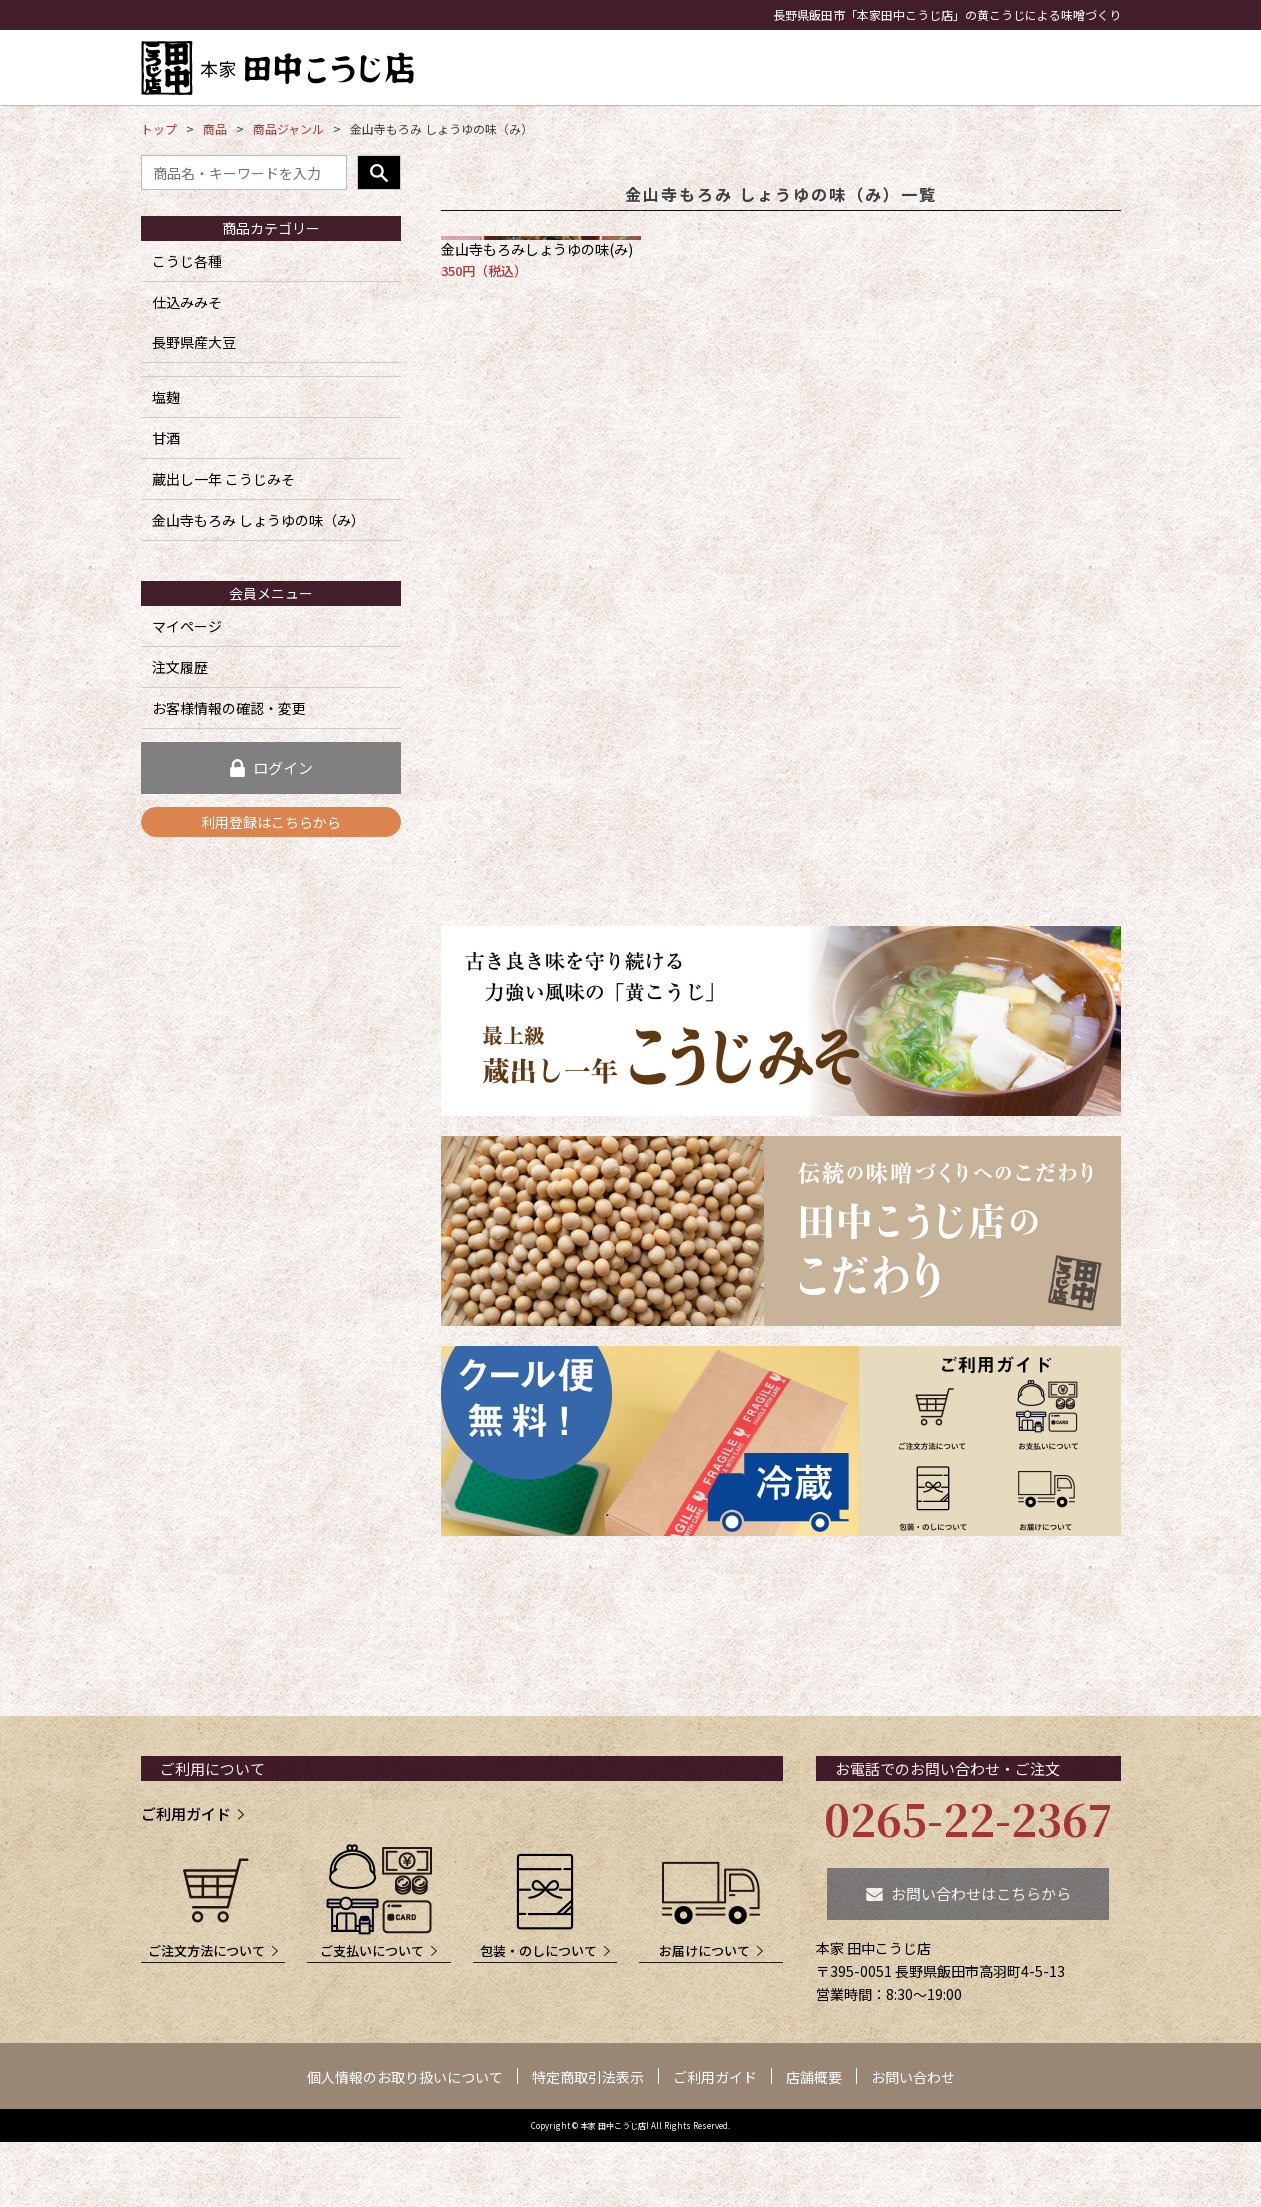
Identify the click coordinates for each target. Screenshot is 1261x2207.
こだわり (897, 67)
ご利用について (212, 1768)
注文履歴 (180, 667)
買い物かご (1083, 85)
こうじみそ (628, 67)
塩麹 (774, 67)
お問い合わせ (1008, 85)
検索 (378, 172)
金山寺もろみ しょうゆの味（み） (258, 520)
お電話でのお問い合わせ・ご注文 (947, 1768)
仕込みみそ (187, 302)
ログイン (283, 767)
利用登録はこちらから (271, 822)
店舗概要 (814, 2077)
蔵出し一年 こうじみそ (223, 479)
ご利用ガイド (186, 1813)
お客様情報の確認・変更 (229, 708)
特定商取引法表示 (588, 2077)
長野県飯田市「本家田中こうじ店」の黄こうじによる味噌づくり (947, 14)
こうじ (712, 67)
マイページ (187, 626)
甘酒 (828, 67)
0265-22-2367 (968, 1818)
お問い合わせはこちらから (981, 1893)
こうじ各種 (187, 261)
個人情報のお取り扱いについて (405, 2077)
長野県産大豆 (194, 342)
